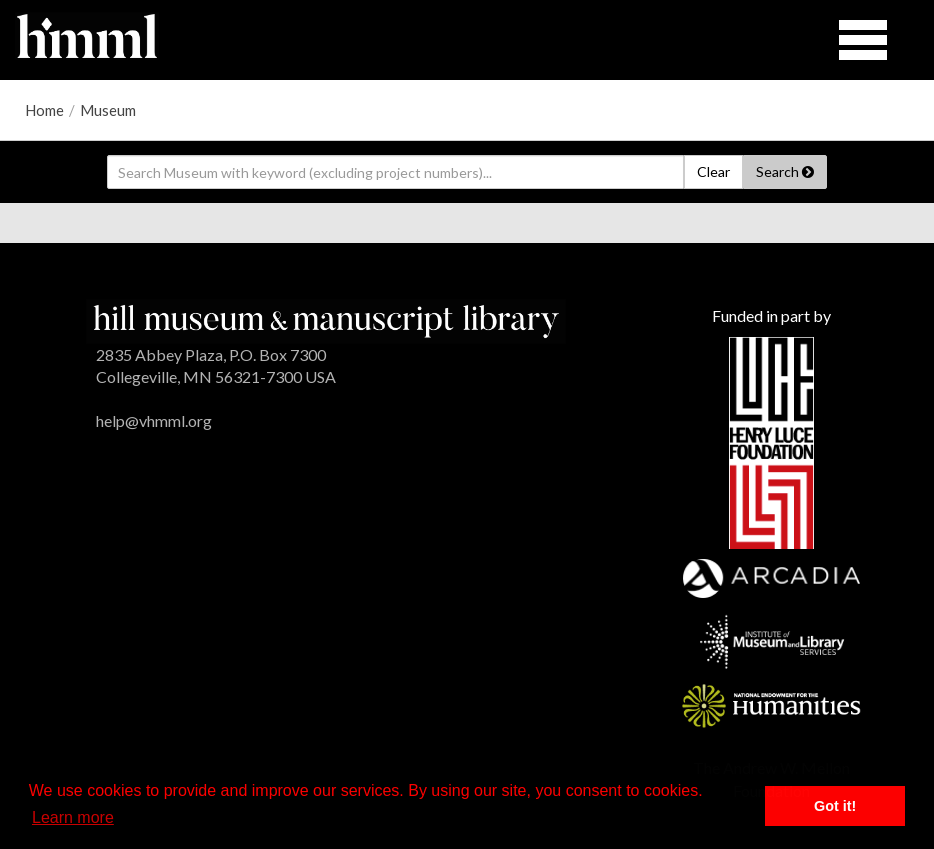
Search (785, 171)
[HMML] (326, 318)
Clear (713, 171)
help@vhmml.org (154, 420)
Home (44, 110)
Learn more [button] (73, 817)
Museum (108, 110)
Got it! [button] (835, 806)
